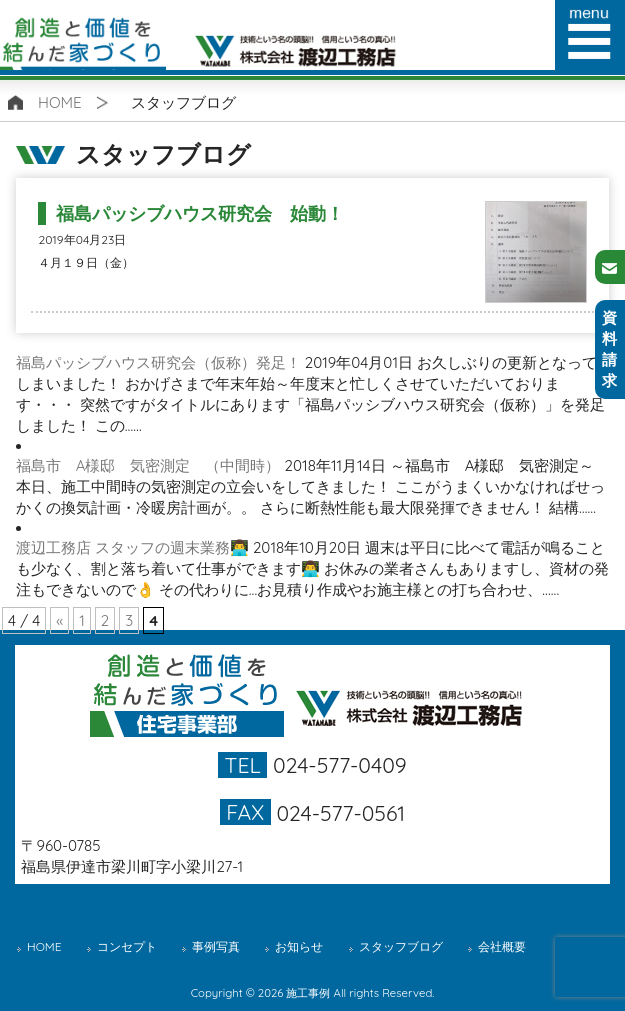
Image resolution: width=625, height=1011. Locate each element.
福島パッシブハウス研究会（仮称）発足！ (158, 362)
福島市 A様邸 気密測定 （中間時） (148, 465)
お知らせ (299, 946)
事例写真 (216, 946)
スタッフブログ (401, 946)
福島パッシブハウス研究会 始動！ (200, 213)
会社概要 (502, 946)
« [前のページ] (59, 620)
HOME (60, 102)
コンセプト (127, 946)
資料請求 (609, 349)
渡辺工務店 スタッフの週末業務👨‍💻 (132, 547)
